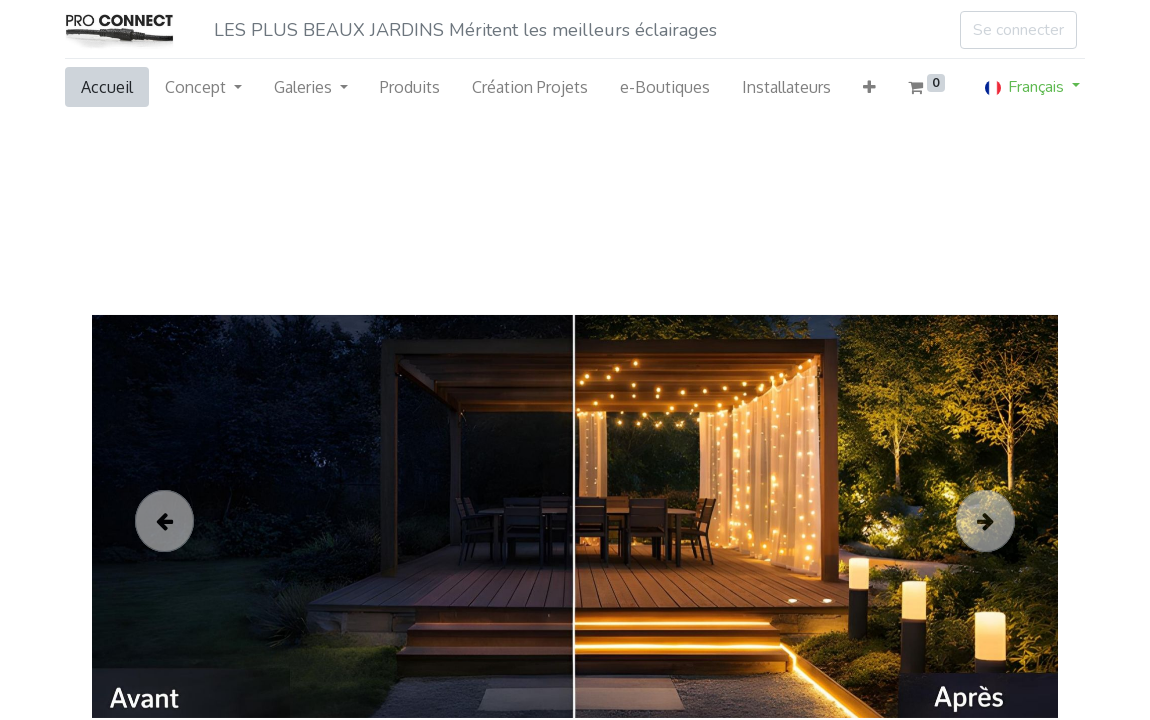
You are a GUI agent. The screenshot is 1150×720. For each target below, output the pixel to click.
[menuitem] (107, 87)
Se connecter (1018, 30)
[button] (869, 87)
